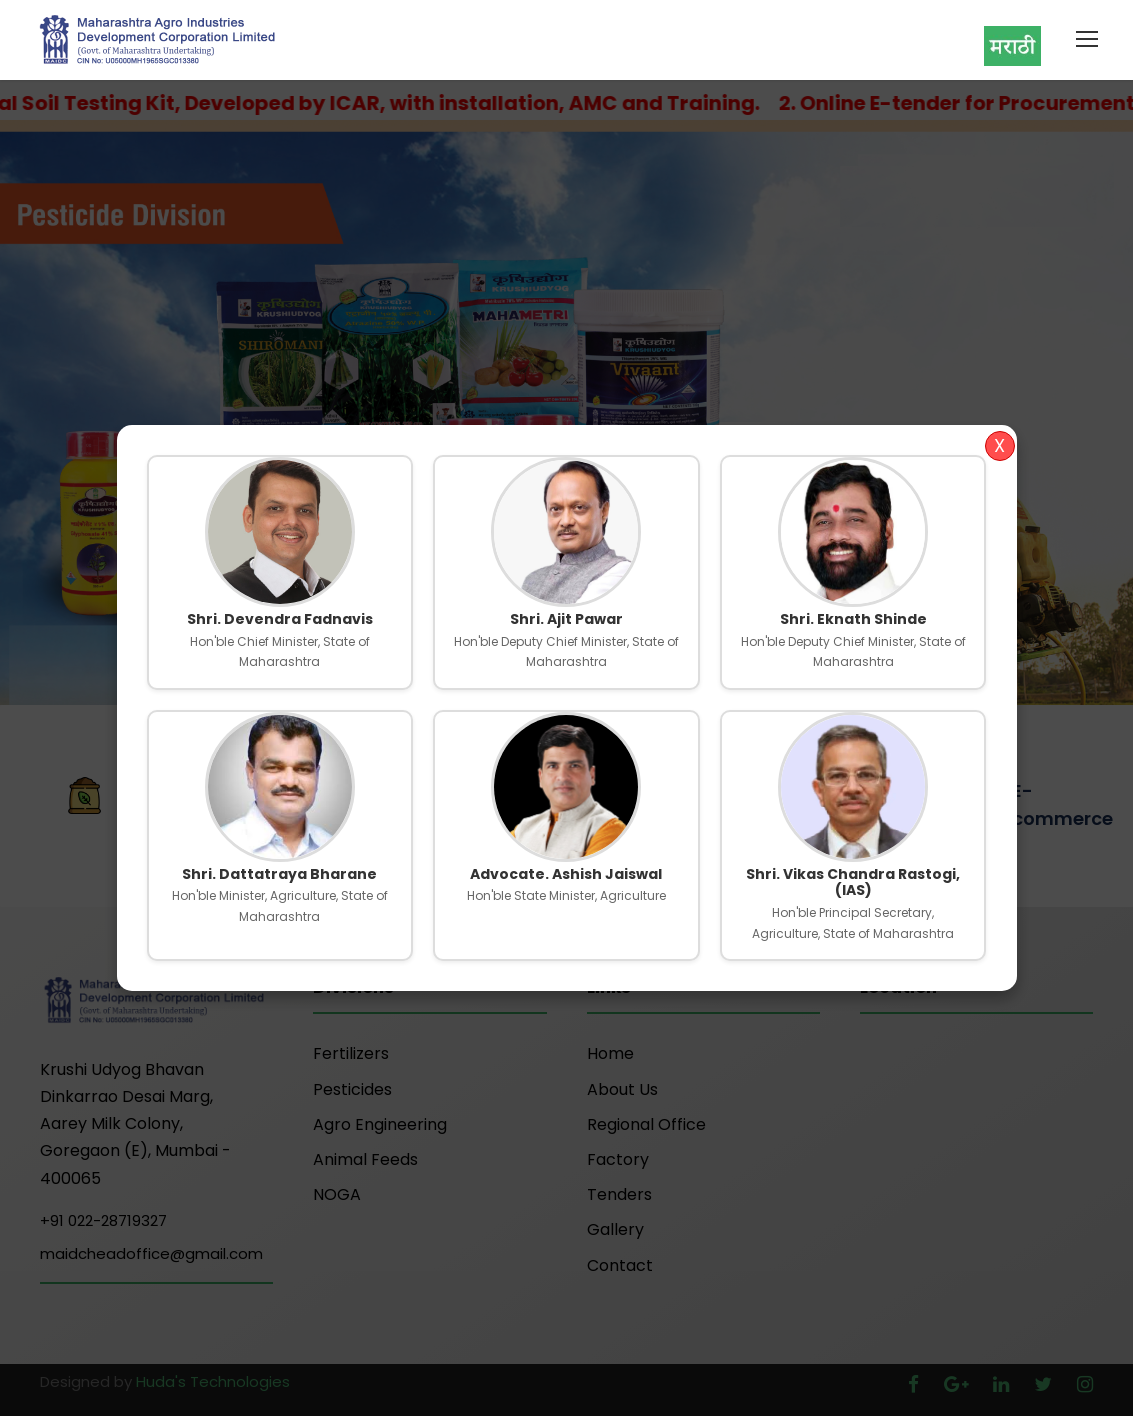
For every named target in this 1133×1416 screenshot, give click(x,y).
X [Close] (999, 445)
